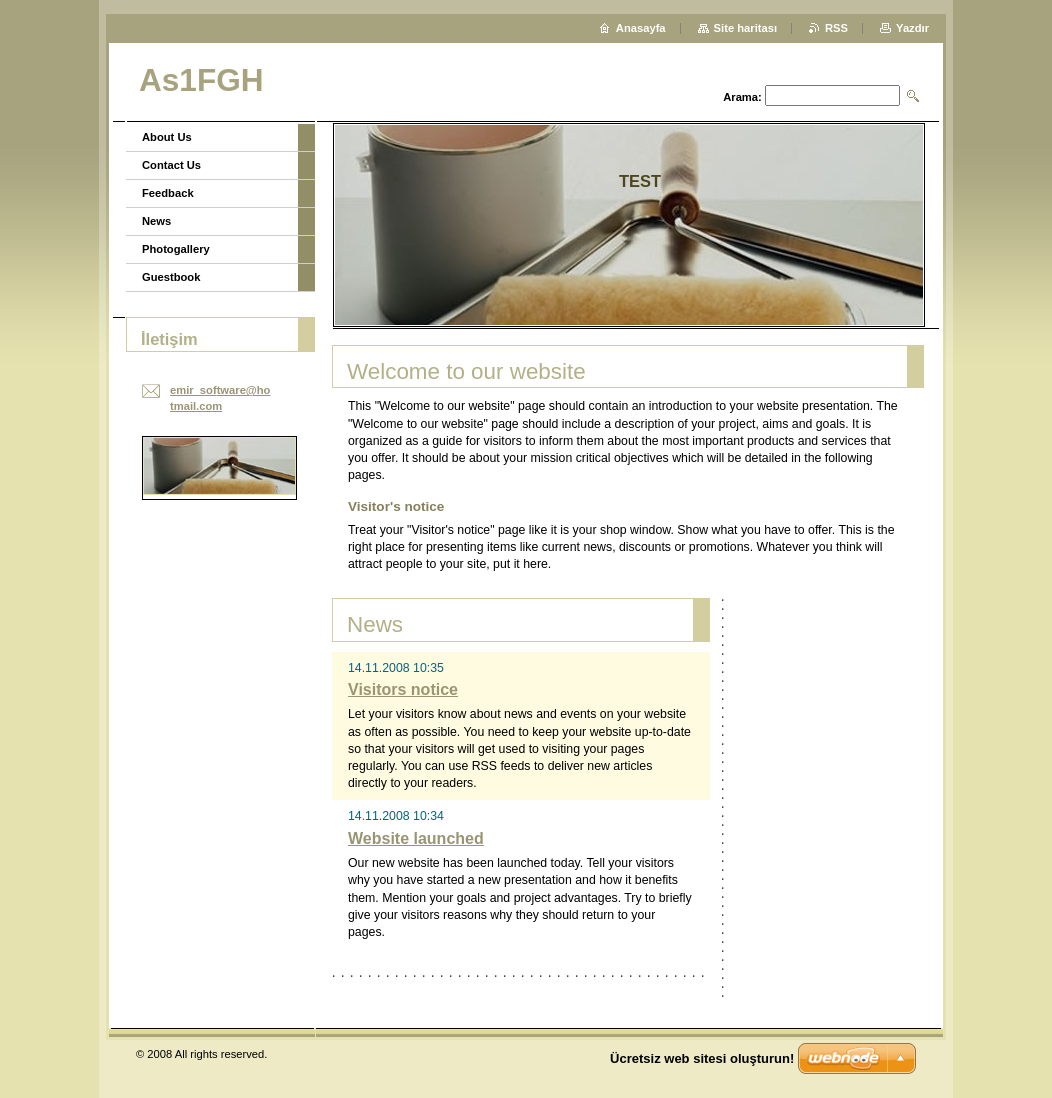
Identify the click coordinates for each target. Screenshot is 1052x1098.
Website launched (416, 838)
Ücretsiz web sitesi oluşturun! (702, 1058)
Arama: (742, 97)
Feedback (168, 193)
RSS (836, 28)
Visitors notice (403, 689)
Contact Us (171, 165)
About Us (167, 137)
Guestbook (171, 277)
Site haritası (745, 28)
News (156, 221)
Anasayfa (641, 28)
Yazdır (912, 28)
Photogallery (176, 249)
